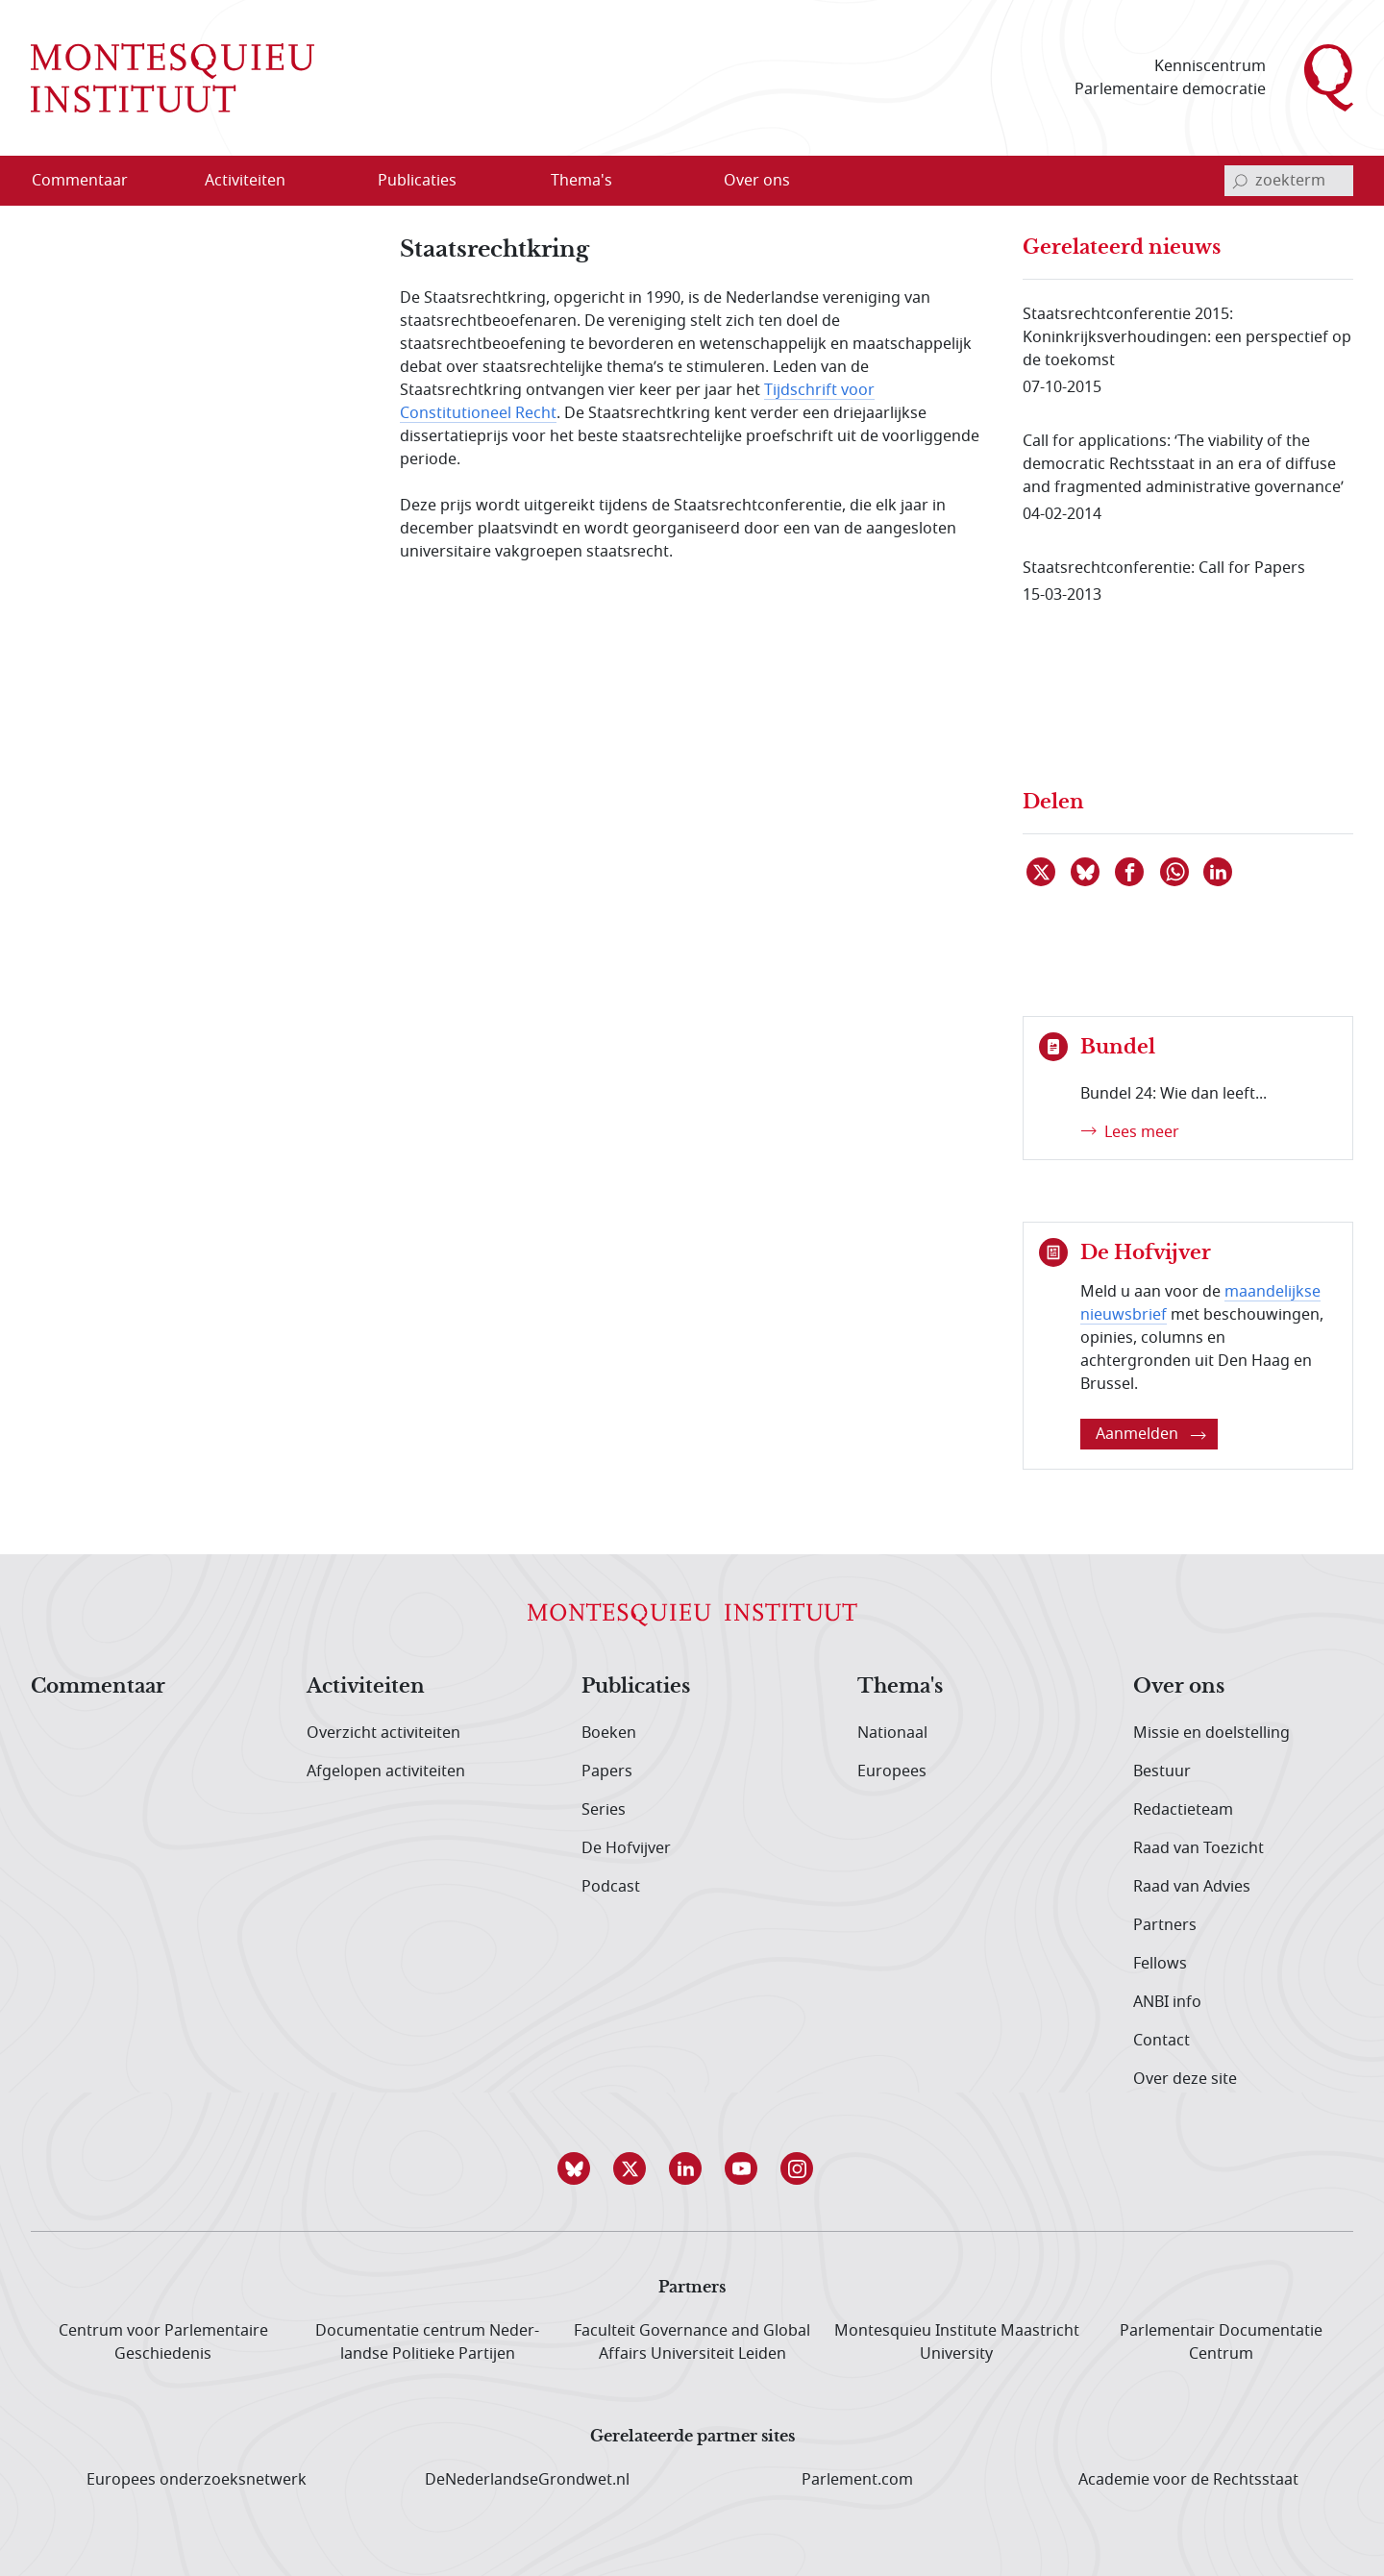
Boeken (608, 1733)
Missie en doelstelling (1211, 1733)
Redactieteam (1183, 1809)
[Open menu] (306, 181)
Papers (606, 1771)
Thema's (900, 1686)
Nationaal (892, 1733)
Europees (892, 1771)
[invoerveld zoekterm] (1288, 180)
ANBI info (1167, 2002)
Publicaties (635, 1686)
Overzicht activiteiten (383, 1733)
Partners (1165, 1925)
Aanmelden (1151, 1434)
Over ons (1178, 1686)
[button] (580, 2168)
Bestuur (1162, 1771)
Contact (1161, 2040)
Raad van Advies (1191, 1886)
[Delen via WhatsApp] (1175, 871)
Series (603, 1809)
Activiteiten (366, 1686)
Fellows (1160, 1963)
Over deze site (1185, 2079)
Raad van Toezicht (1198, 1848)
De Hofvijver (626, 1848)
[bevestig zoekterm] (1239, 180)
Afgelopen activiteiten (386, 1771)
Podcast (610, 1886)
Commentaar (98, 1686)
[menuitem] (91, 180)
